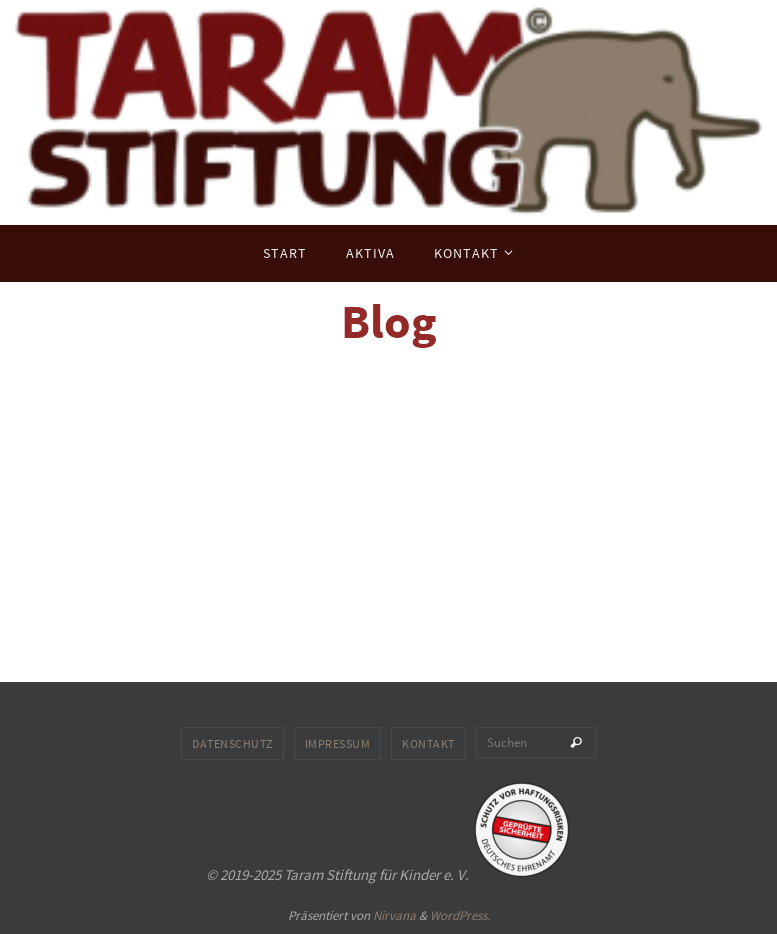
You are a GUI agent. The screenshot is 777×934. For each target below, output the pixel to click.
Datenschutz (232, 743)
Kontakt (428, 743)
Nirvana (394, 915)
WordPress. (460, 915)
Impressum (338, 743)
